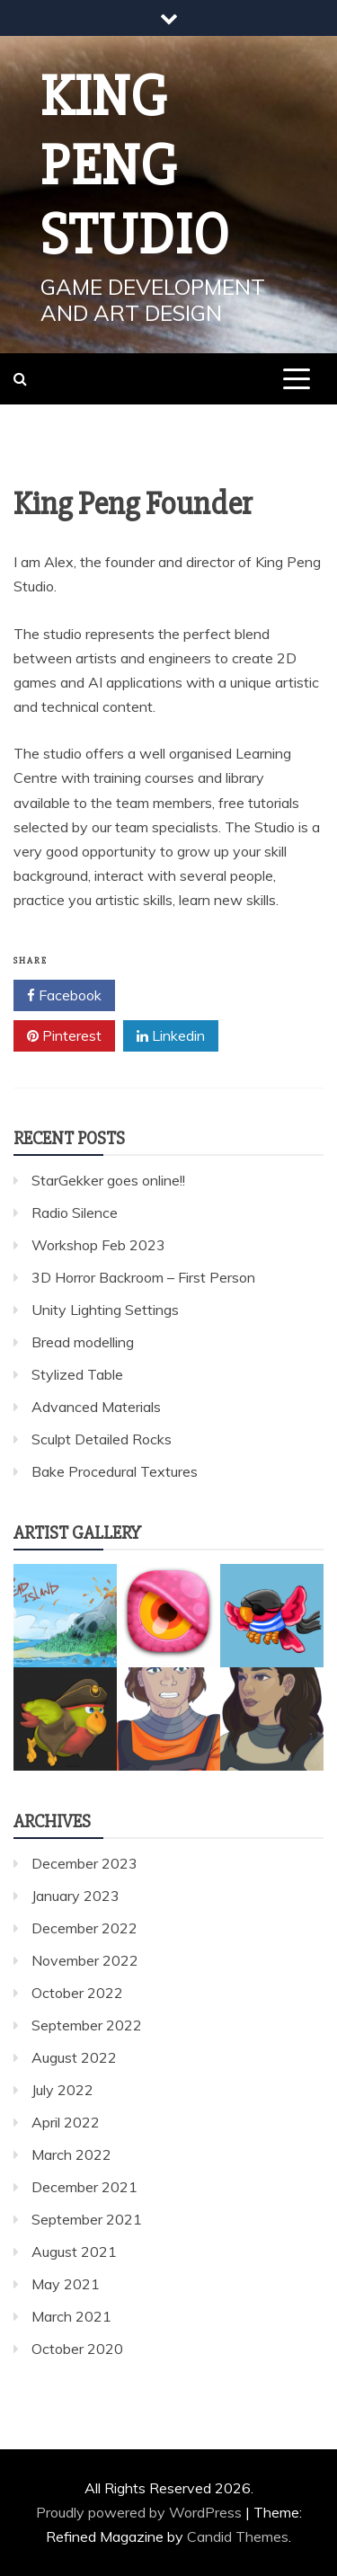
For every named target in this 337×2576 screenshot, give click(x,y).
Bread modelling (82, 1342)
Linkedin (171, 1036)
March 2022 (71, 2154)
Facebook (64, 996)
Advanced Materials (96, 1407)
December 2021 (84, 2187)
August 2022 (74, 2057)
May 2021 (65, 2284)
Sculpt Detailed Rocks (101, 1439)
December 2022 (84, 1928)
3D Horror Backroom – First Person (143, 1277)
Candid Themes (237, 2536)
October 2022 (77, 1993)
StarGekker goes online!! (108, 1180)
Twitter (168, 996)
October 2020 (77, 2349)
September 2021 (86, 2219)
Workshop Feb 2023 (98, 1245)
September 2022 (86, 2025)
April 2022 (65, 2122)
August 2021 (74, 2252)
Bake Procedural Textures (114, 1471)
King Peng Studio (135, 166)
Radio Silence (74, 1212)
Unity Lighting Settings (105, 1310)
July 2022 (62, 2090)
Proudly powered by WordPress (140, 2512)
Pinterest (64, 1036)
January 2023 (75, 1896)
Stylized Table (77, 1374)
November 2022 (84, 1960)
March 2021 (71, 2316)
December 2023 (84, 1863)
